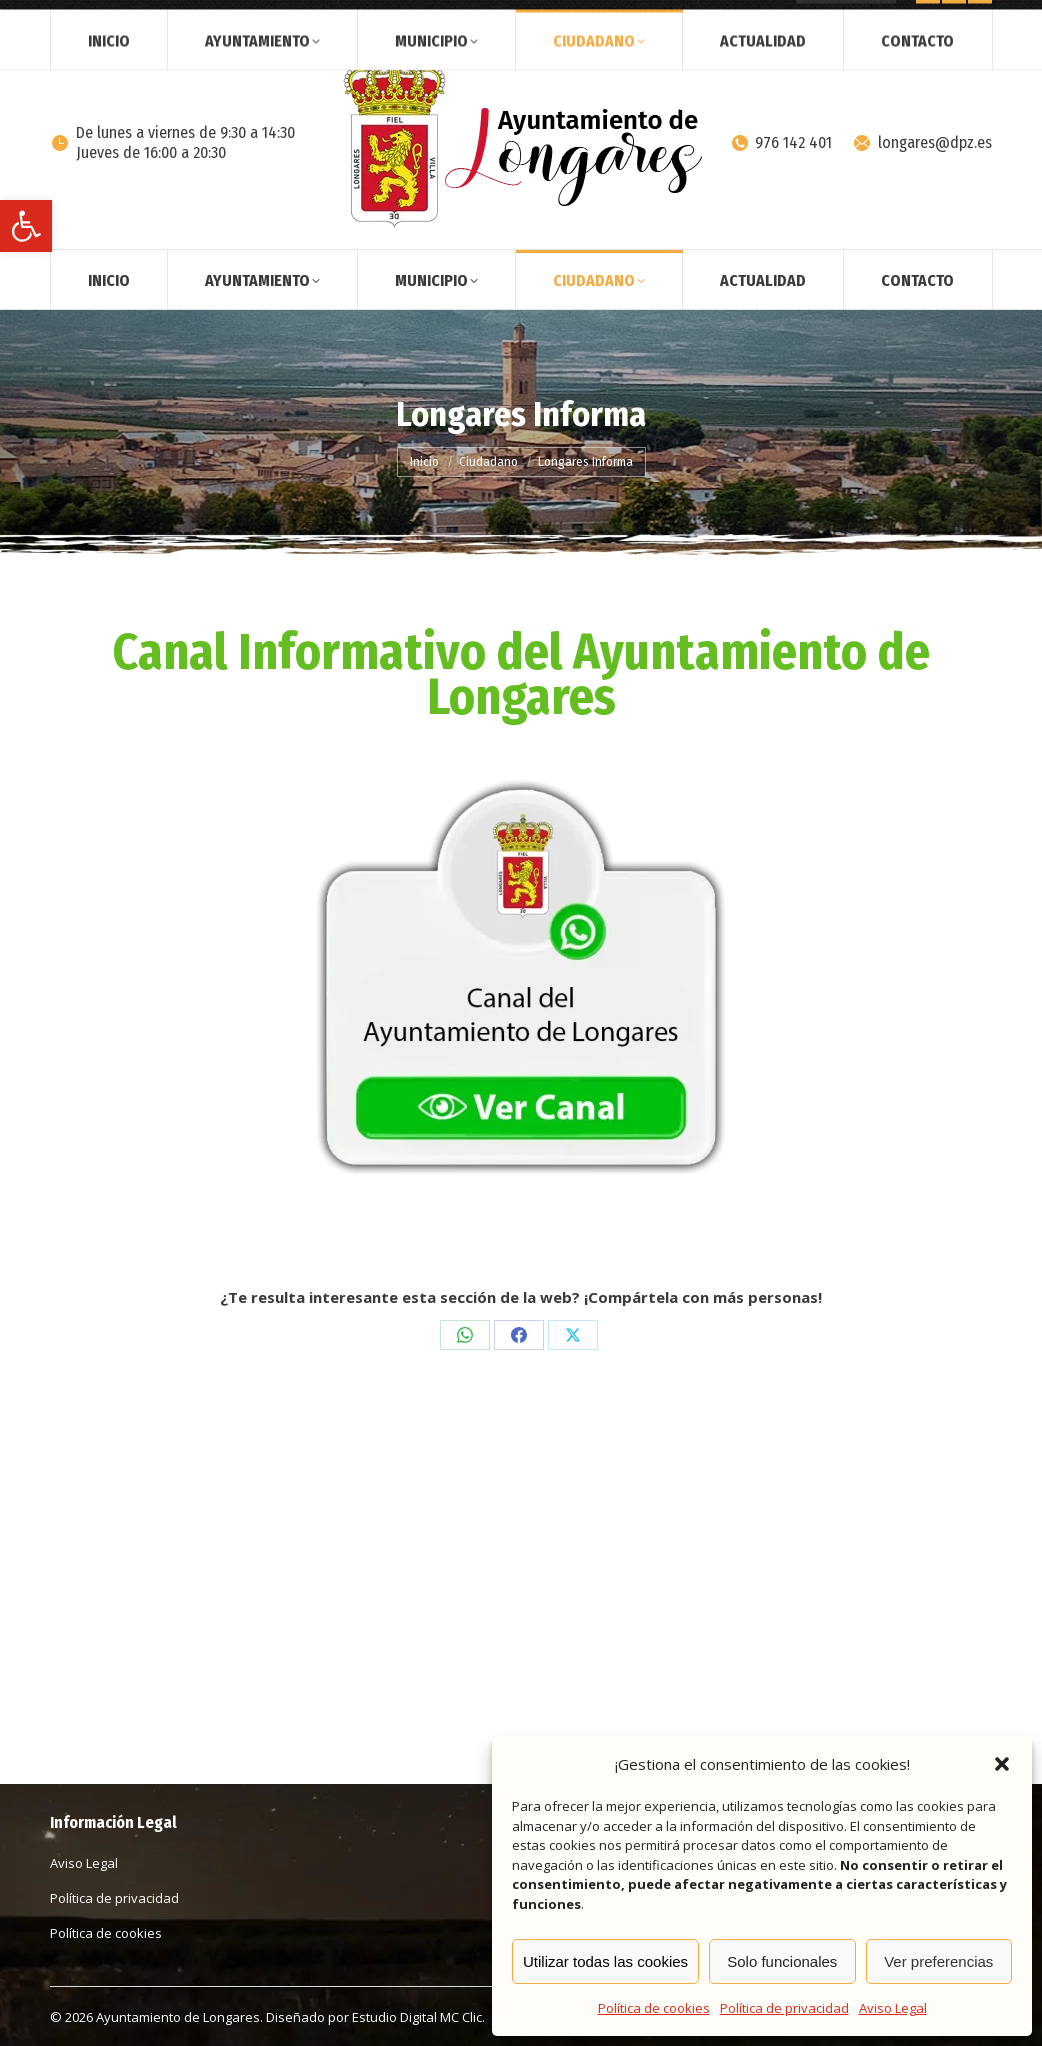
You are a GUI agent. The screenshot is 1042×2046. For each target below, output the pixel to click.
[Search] (846, 18)
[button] (26, 226)
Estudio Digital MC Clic (417, 2017)
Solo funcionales (782, 1961)
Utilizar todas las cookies (605, 1961)
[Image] (521, 985)
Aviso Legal (893, 2008)
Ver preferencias (938, 1961)
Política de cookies (654, 2008)
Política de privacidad (784, 2008)
